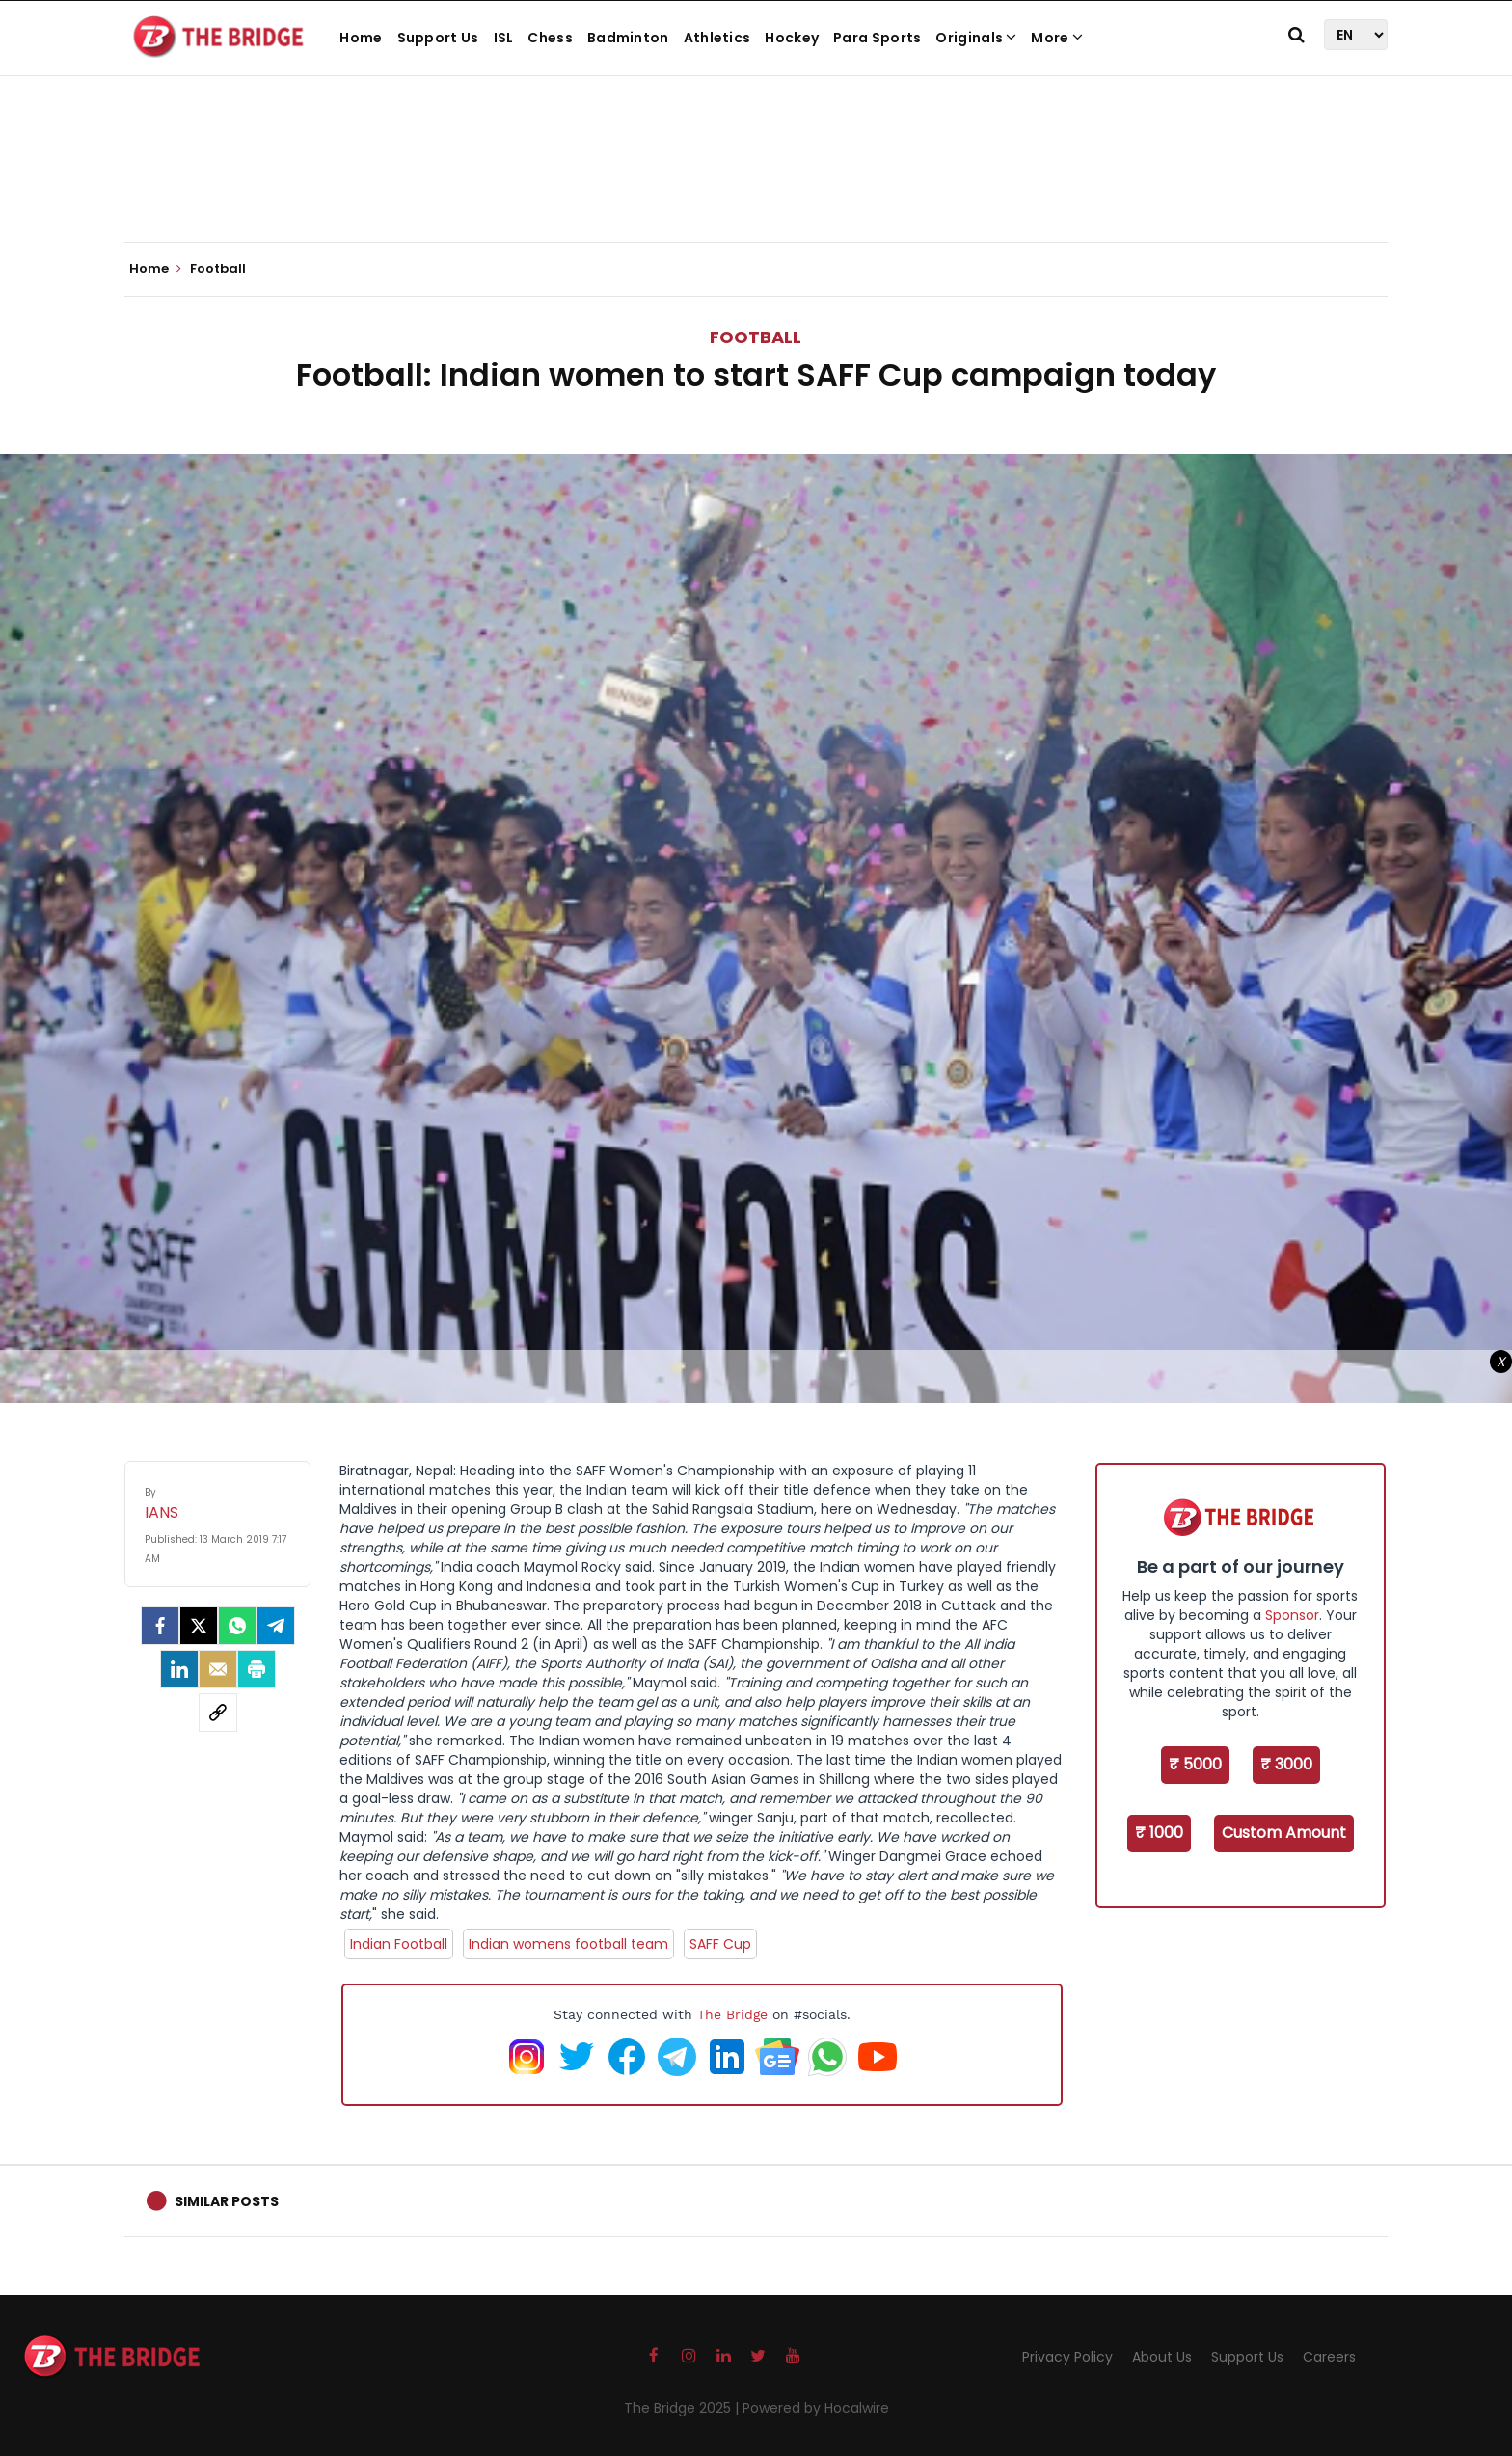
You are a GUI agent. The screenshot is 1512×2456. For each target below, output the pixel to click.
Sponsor (1292, 1615)
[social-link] (218, 1712)
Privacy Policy (1067, 2356)
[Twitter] (198, 1625)
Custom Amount (1284, 1833)
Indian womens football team (568, 1944)
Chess (550, 37)
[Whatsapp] (237, 1625)
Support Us (438, 37)
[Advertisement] (756, 183)
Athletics (717, 37)
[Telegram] (275, 1625)
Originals (975, 37)
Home (360, 37)
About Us (1162, 2356)
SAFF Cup (720, 1944)
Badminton (628, 37)
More (1057, 37)
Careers (1329, 2356)
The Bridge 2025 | (683, 2407)
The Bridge (732, 2014)
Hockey (792, 37)
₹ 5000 (1195, 1764)
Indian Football (398, 1944)
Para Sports (877, 37)
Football (755, 337)
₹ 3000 (1286, 1764)
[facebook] (160, 1625)
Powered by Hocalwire (815, 2407)
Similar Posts (227, 2201)
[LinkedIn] (179, 1669)
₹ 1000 (1159, 1833)
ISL (504, 37)
